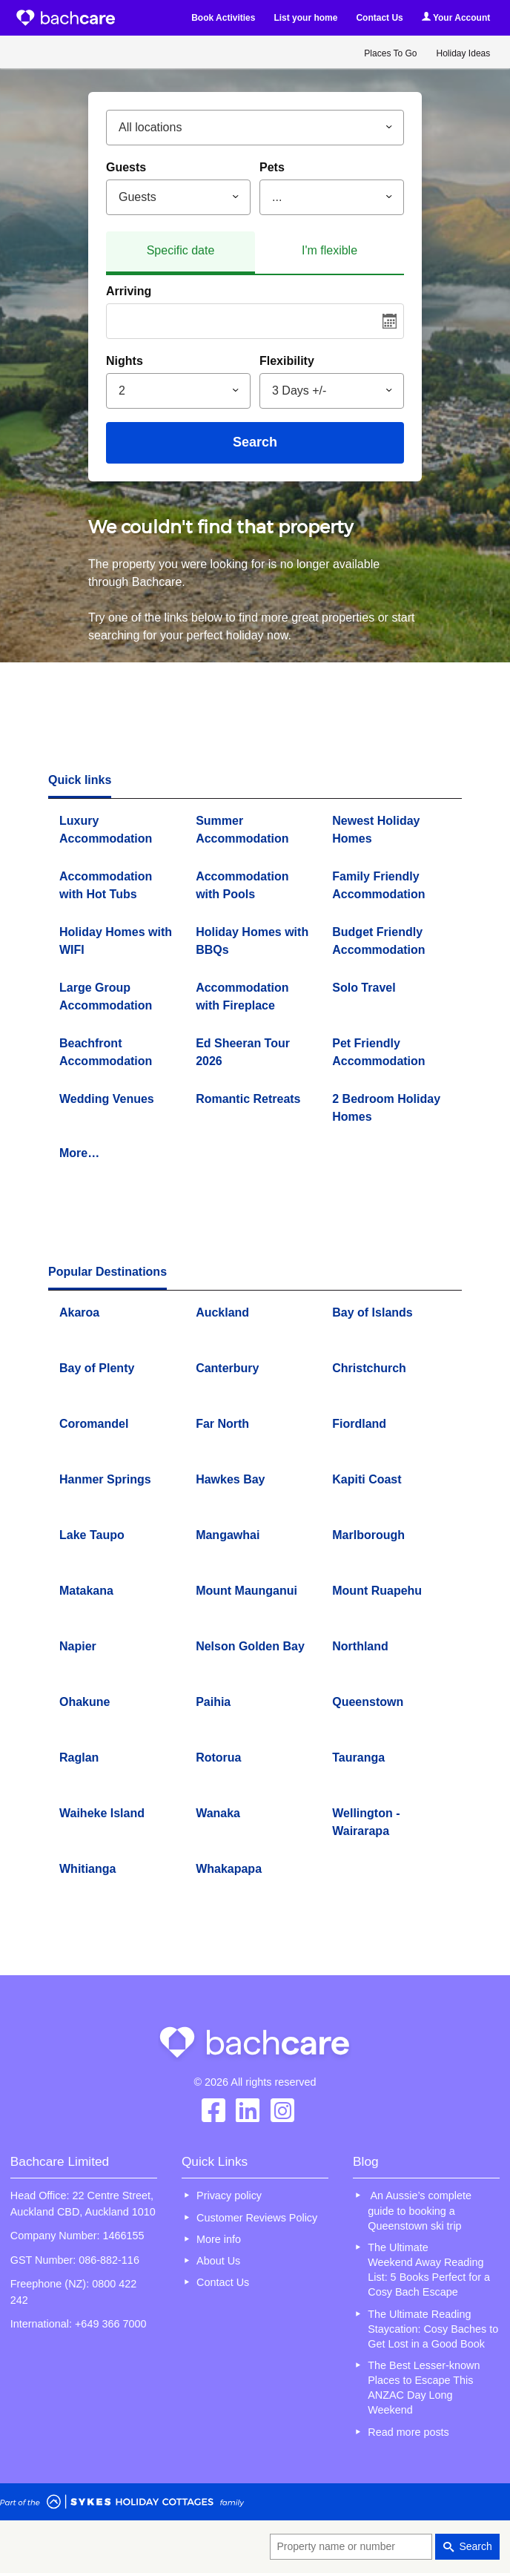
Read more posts (408, 2432)
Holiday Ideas (464, 53)
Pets (272, 167)
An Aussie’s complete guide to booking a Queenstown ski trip (419, 2210)
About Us (218, 2261)
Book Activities (223, 18)
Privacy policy (229, 2195)
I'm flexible (329, 250)
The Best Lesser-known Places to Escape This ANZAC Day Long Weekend (424, 2387)
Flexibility (286, 361)
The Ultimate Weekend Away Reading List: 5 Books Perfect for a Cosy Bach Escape (429, 2269)
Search (255, 442)
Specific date (181, 250)
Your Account (456, 17)
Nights (124, 361)
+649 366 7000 (110, 2324)
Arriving (128, 291)
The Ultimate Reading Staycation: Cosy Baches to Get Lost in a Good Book (433, 2329)
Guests (126, 167)
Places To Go (390, 53)
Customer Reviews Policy (256, 2218)
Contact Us (379, 18)
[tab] (180, 252)
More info (218, 2239)
